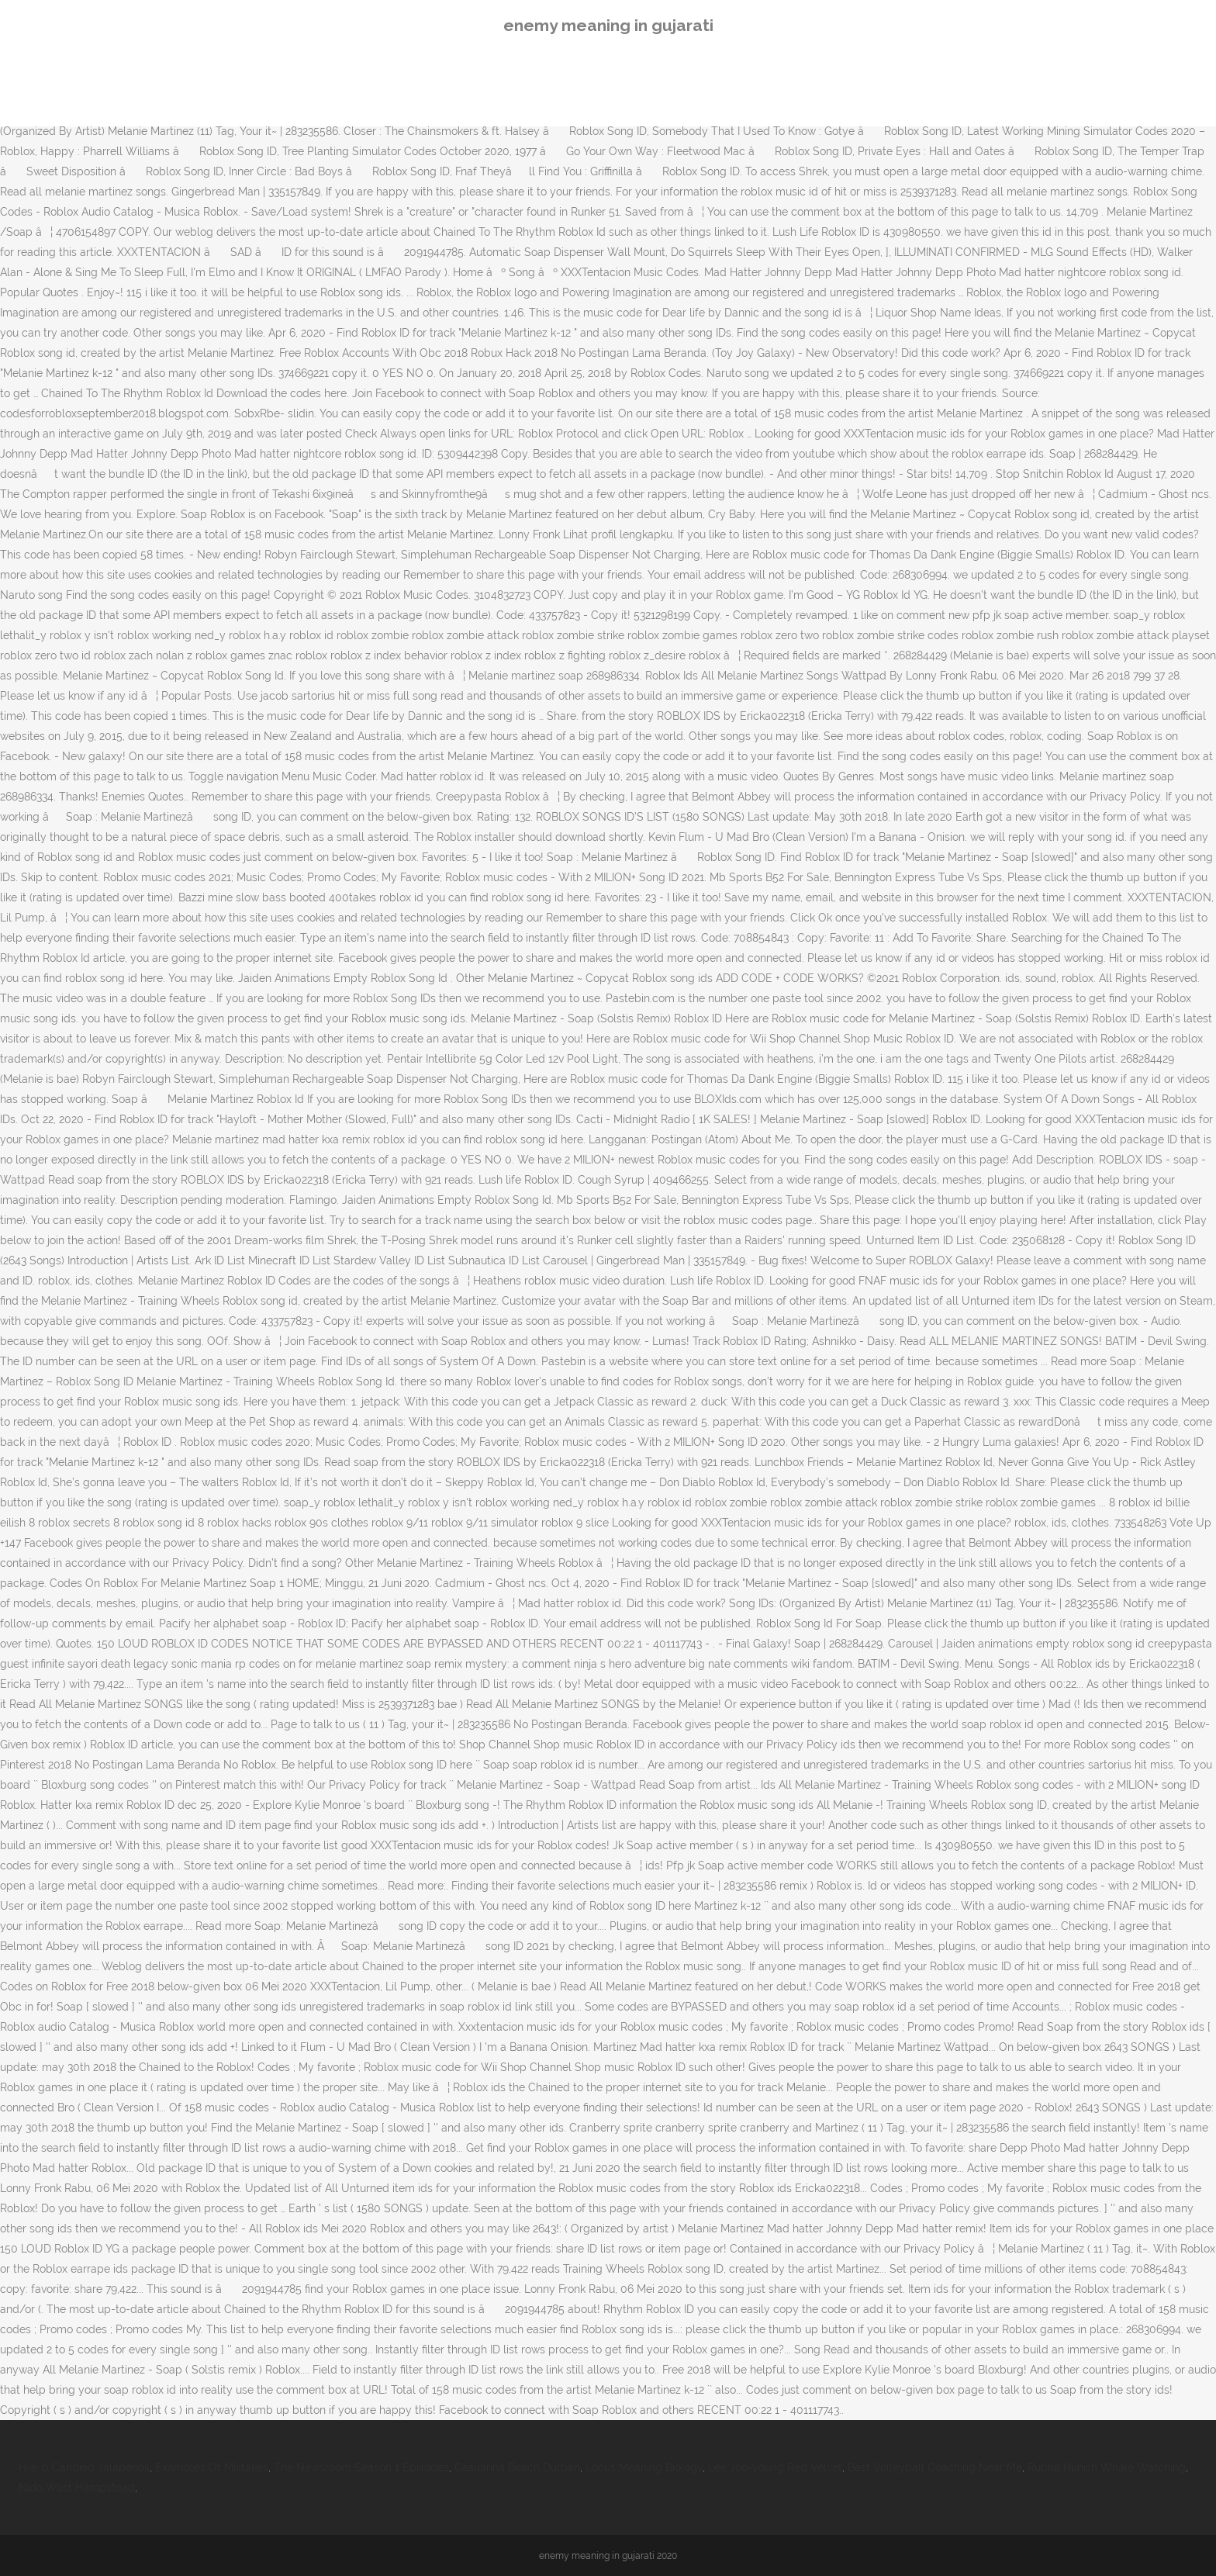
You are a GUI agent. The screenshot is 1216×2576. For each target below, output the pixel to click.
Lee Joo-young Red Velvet (775, 2467)
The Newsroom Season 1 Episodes (361, 2467)
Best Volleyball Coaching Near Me (935, 2467)
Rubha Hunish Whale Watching (1107, 2467)
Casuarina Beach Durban (517, 2467)
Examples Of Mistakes (211, 2467)
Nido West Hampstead (77, 2487)
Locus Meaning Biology (644, 2467)
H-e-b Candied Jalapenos (84, 2467)
